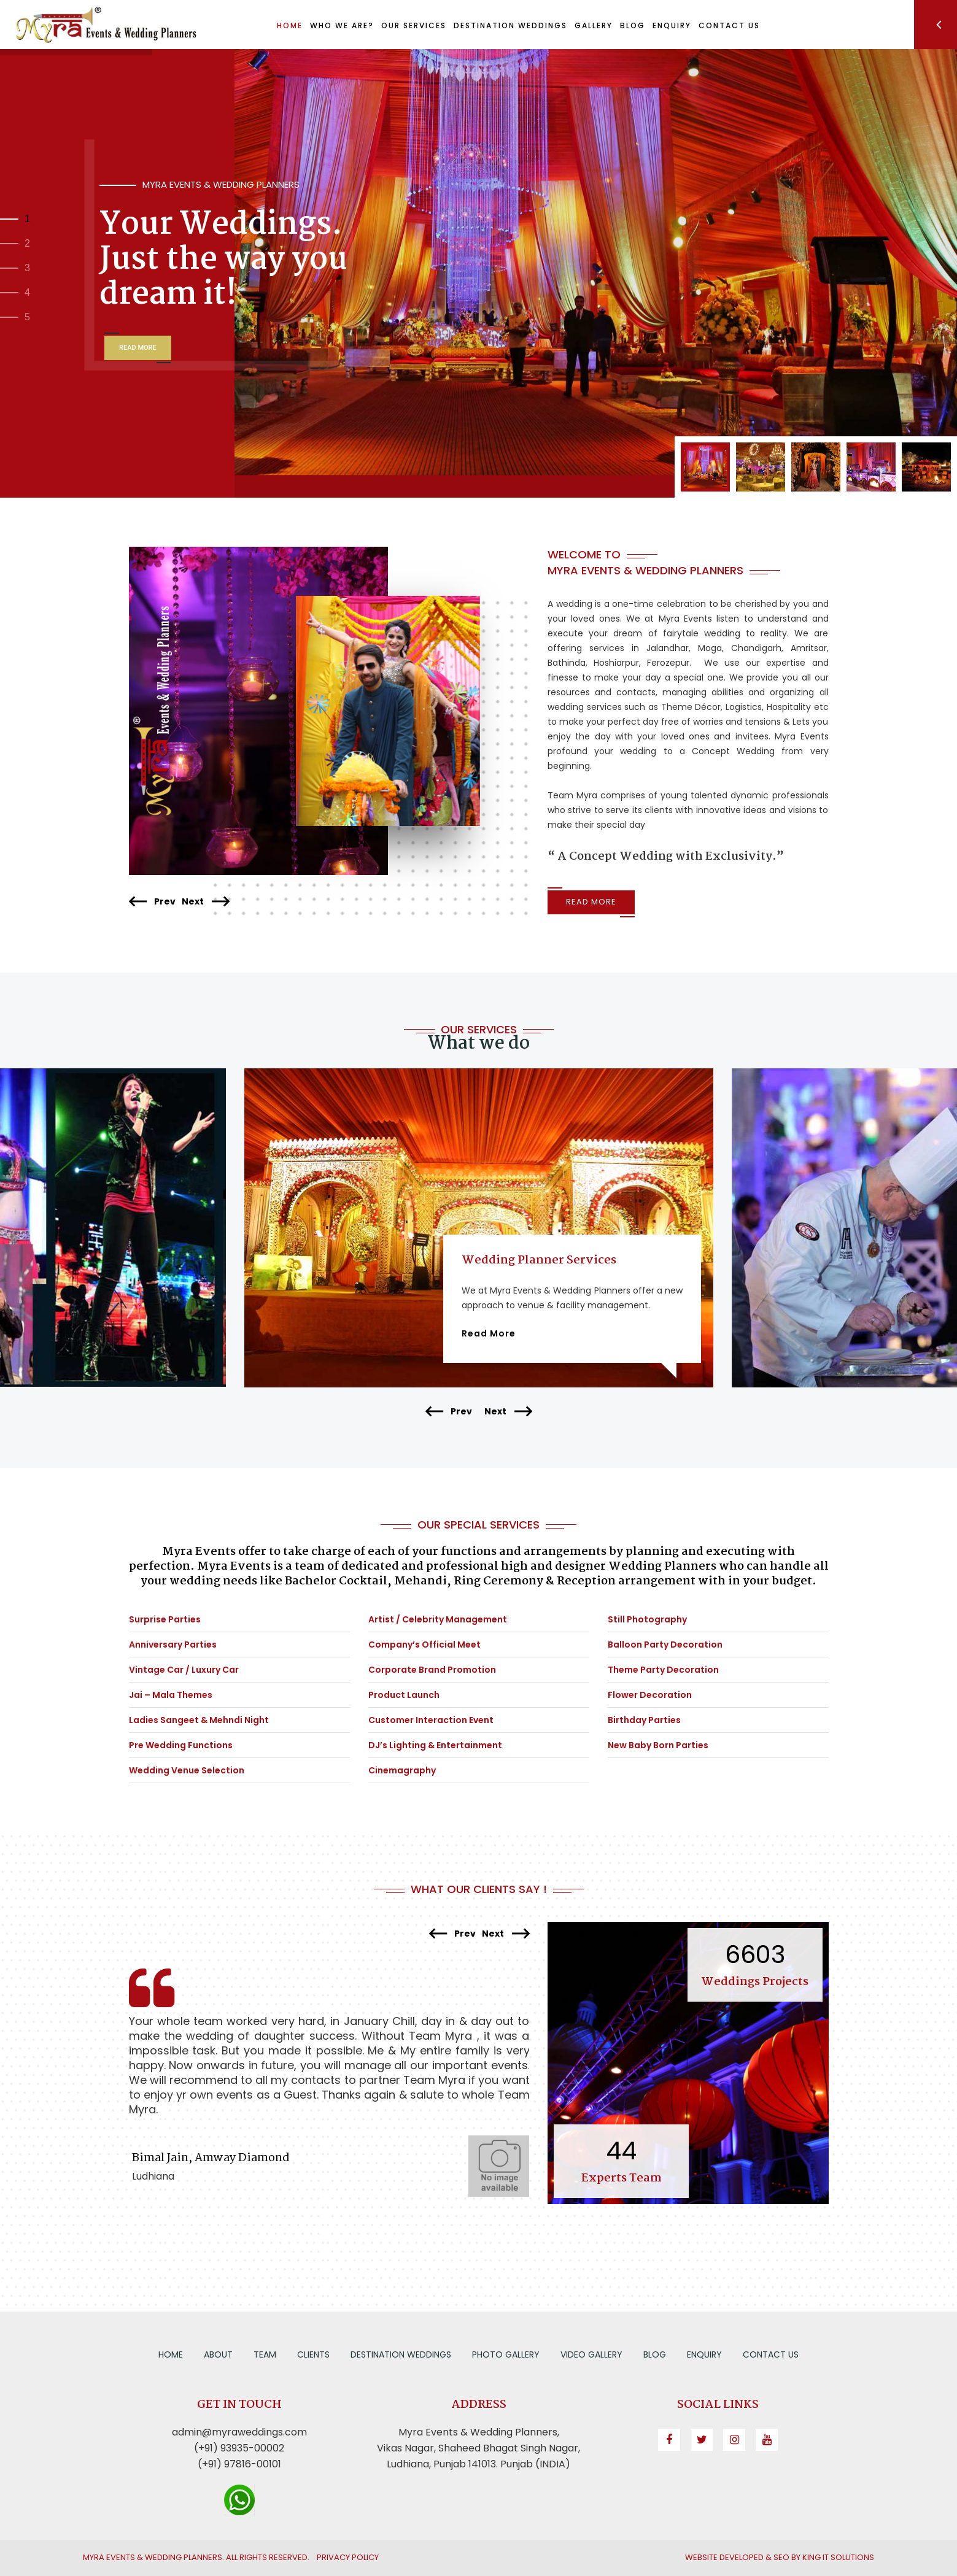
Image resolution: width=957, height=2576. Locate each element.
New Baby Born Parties (658, 1745)
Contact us (771, 2354)
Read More (591, 902)
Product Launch (404, 1695)
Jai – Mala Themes (170, 1695)
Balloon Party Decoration (665, 1644)
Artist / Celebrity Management (437, 1619)
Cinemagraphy (402, 1770)
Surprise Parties (165, 1619)
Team (265, 2354)
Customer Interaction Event (431, 1720)
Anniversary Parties (173, 1644)
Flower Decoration (650, 1695)
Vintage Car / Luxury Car (184, 1670)
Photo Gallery (506, 2354)
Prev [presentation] (152, 902)
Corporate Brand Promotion (432, 1670)
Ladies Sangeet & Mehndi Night (199, 1720)
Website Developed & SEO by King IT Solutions (779, 2557)
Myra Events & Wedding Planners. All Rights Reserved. (196, 2557)
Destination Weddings (401, 2354)
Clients (313, 2354)
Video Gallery (591, 2354)
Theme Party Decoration (663, 1670)
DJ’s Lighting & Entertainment (435, 1745)
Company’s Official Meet (424, 1644)
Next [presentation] (205, 902)
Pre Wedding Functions (181, 1745)
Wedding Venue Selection (186, 1770)
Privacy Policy (348, 2557)
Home (170, 2354)
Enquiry (704, 2354)
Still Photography (647, 1619)
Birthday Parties (644, 1720)
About (218, 2354)
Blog (654, 2354)
